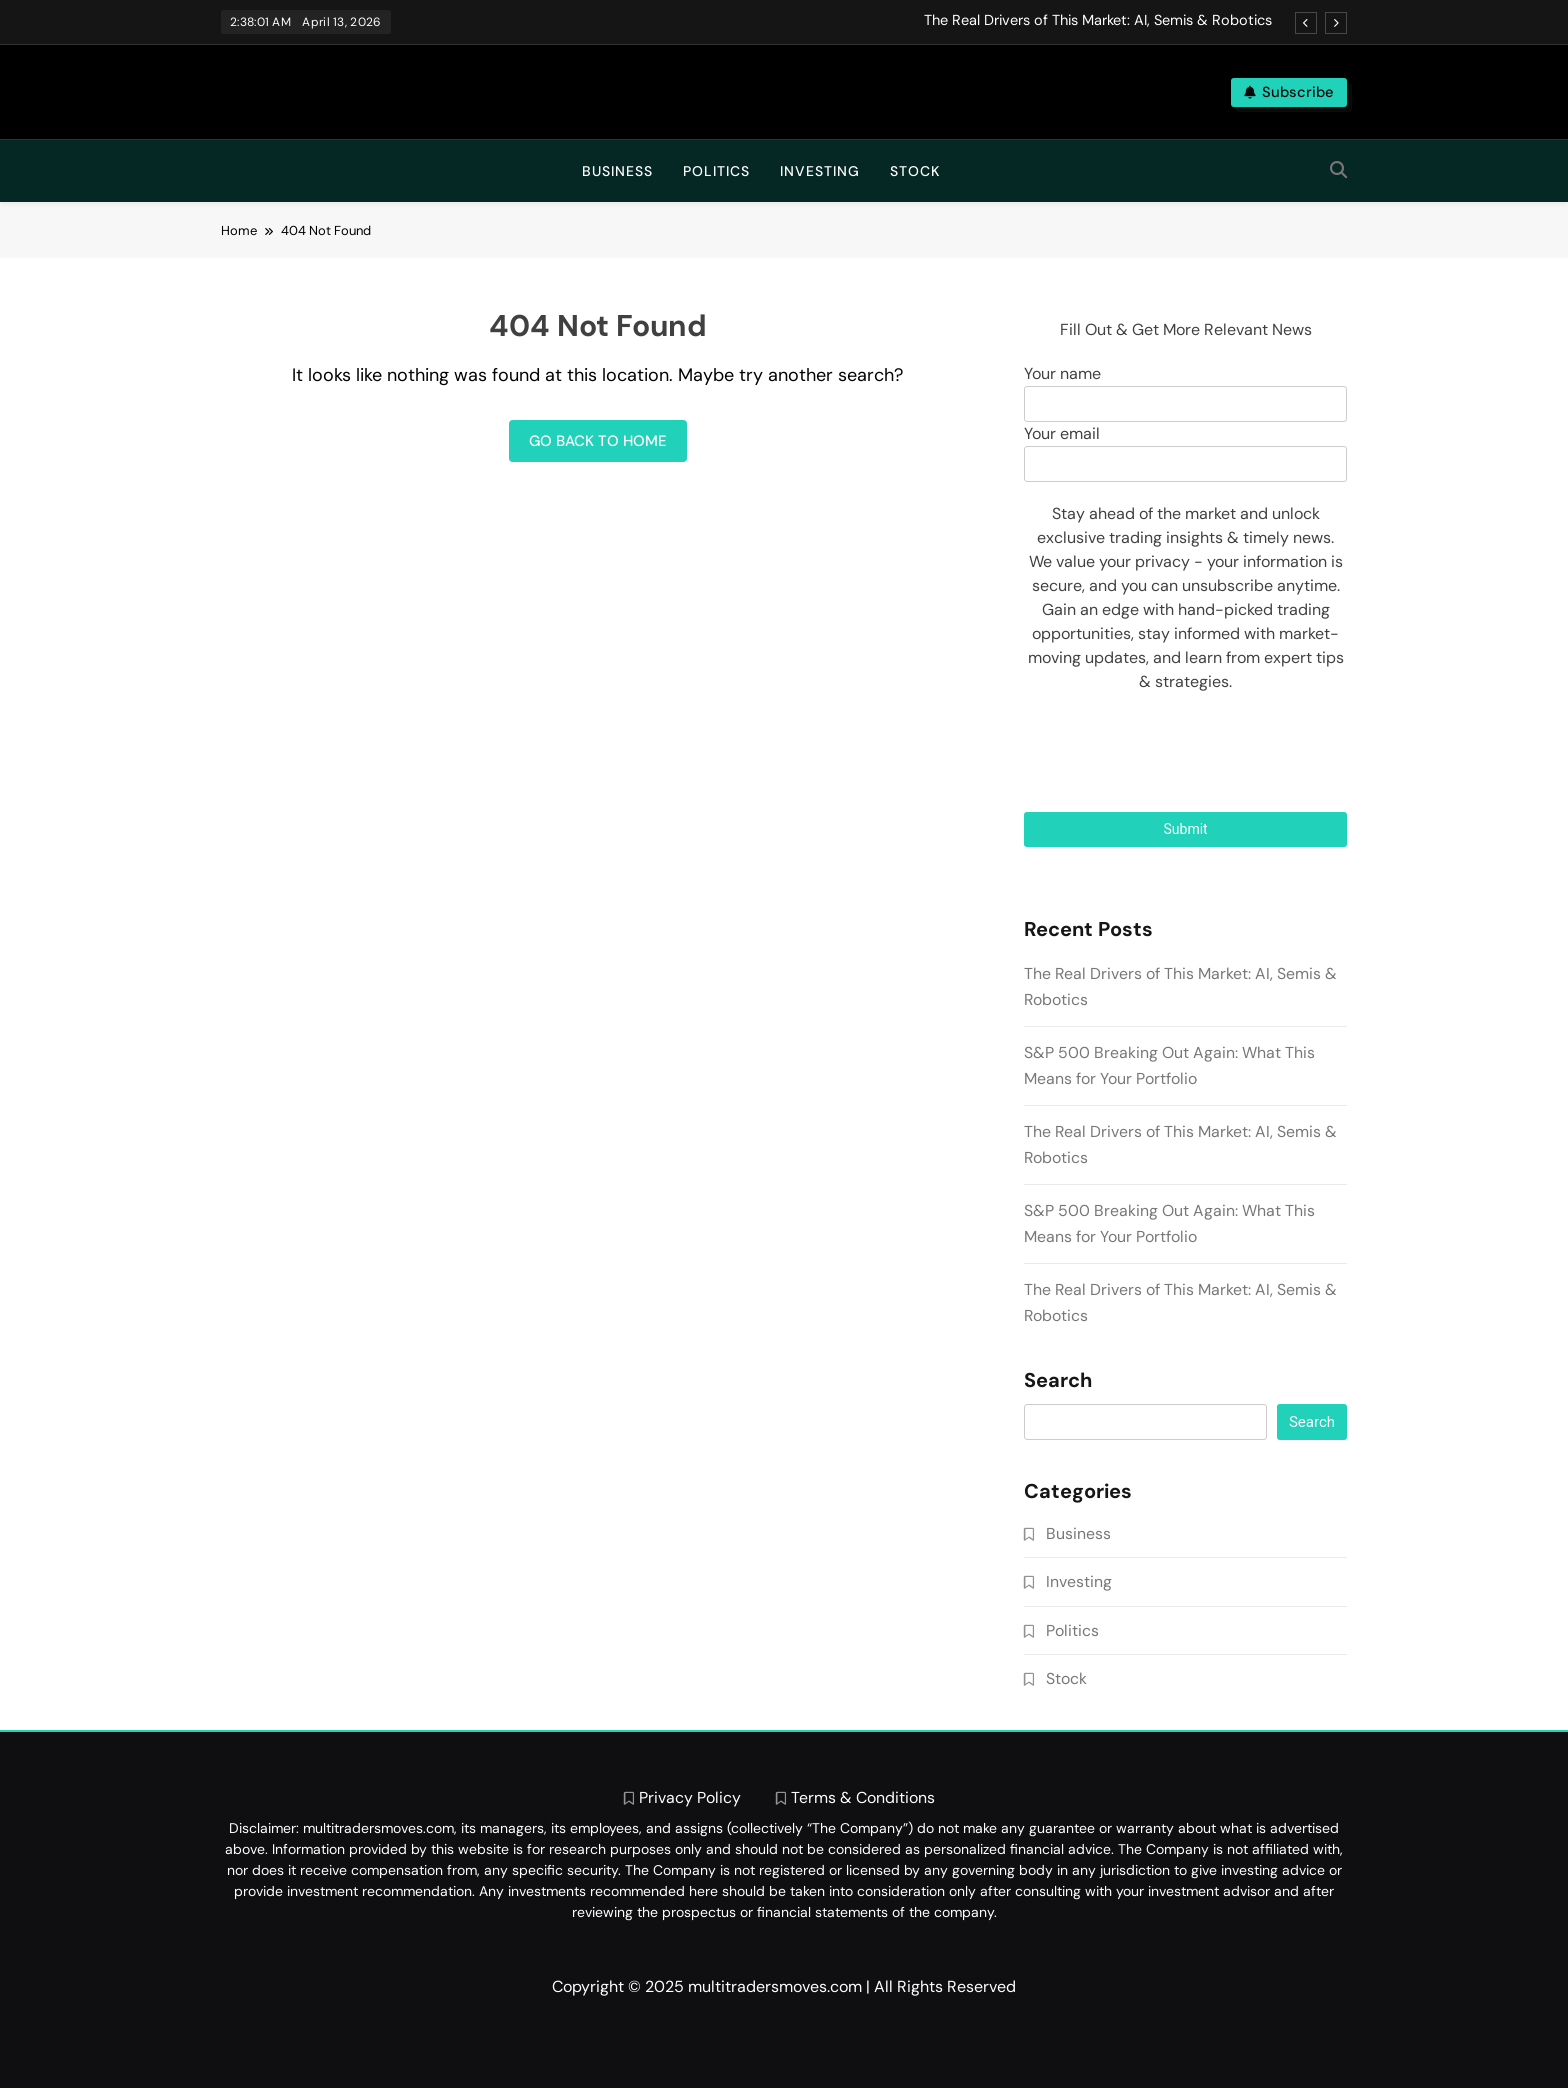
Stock (915, 171)
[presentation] (1186, 753)
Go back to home (598, 441)
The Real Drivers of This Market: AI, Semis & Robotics (1098, 21)
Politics (716, 171)
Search (1058, 1381)
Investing (820, 171)
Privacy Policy (690, 1797)
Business (617, 171)
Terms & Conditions (863, 1797)
